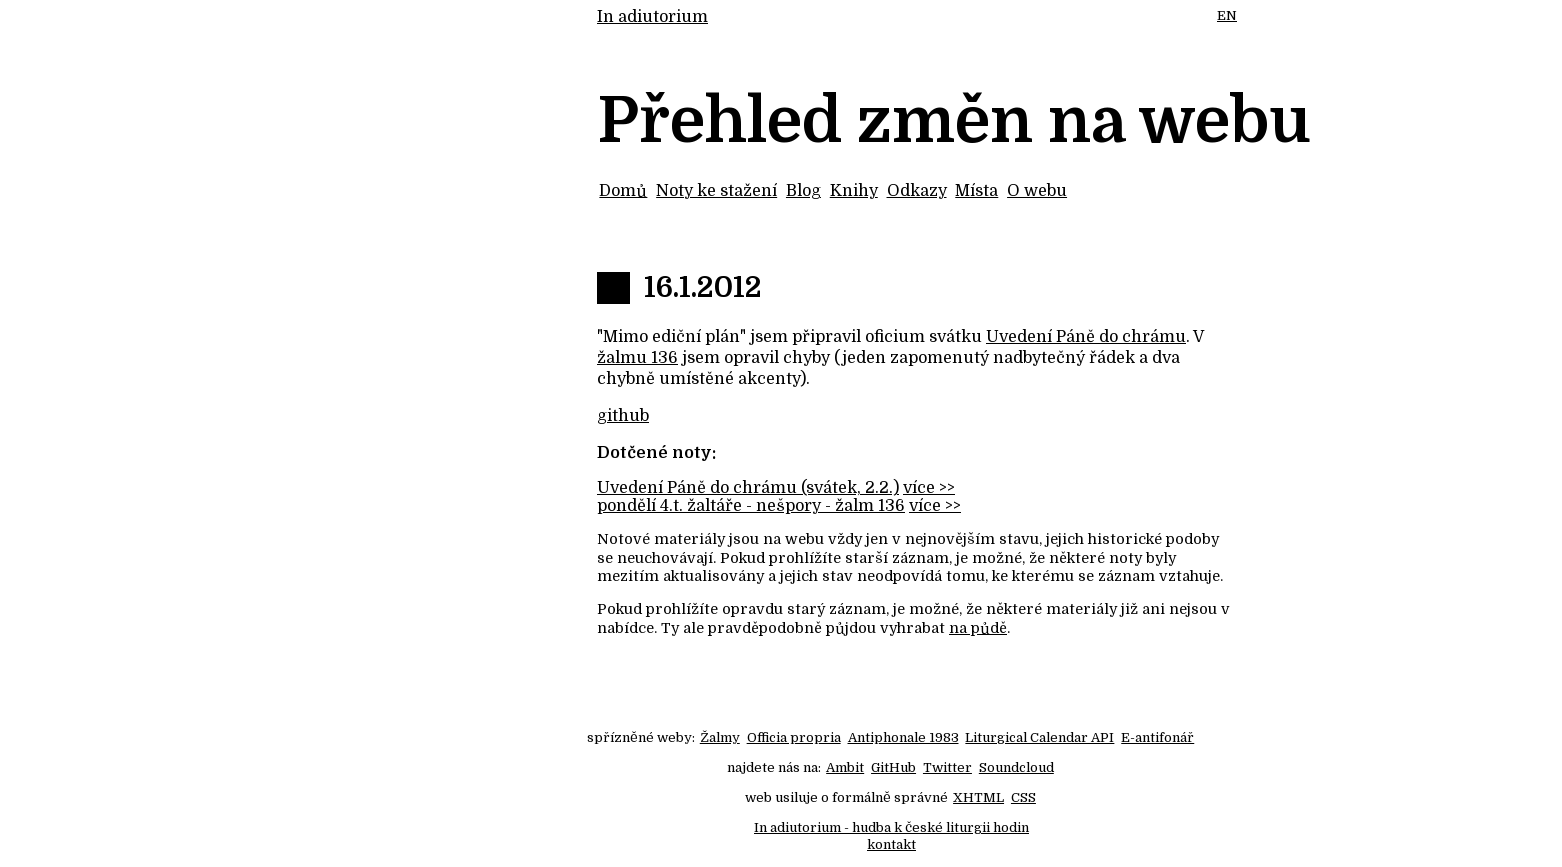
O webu (1037, 191)
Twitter (947, 767)
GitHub (893, 767)
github (623, 416)
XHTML (978, 797)
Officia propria (794, 737)
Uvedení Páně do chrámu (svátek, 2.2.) (748, 488)
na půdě (978, 628)
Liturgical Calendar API (1039, 737)
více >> (929, 488)
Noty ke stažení (716, 191)
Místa (976, 191)
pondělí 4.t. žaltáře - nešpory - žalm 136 (751, 506)
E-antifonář (1157, 737)
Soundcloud (1016, 767)
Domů (623, 191)
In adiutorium (652, 17)
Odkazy (917, 191)
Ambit (845, 767)
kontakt (891, 844)
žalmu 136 (637, 358)
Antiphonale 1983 (903, 737)
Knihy (854, 191)
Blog (803, 191)
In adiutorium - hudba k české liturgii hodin (891, 827)
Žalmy (720, 737)
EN (1227, 15)
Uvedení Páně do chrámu (1086, 337)
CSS (1023, 797)
